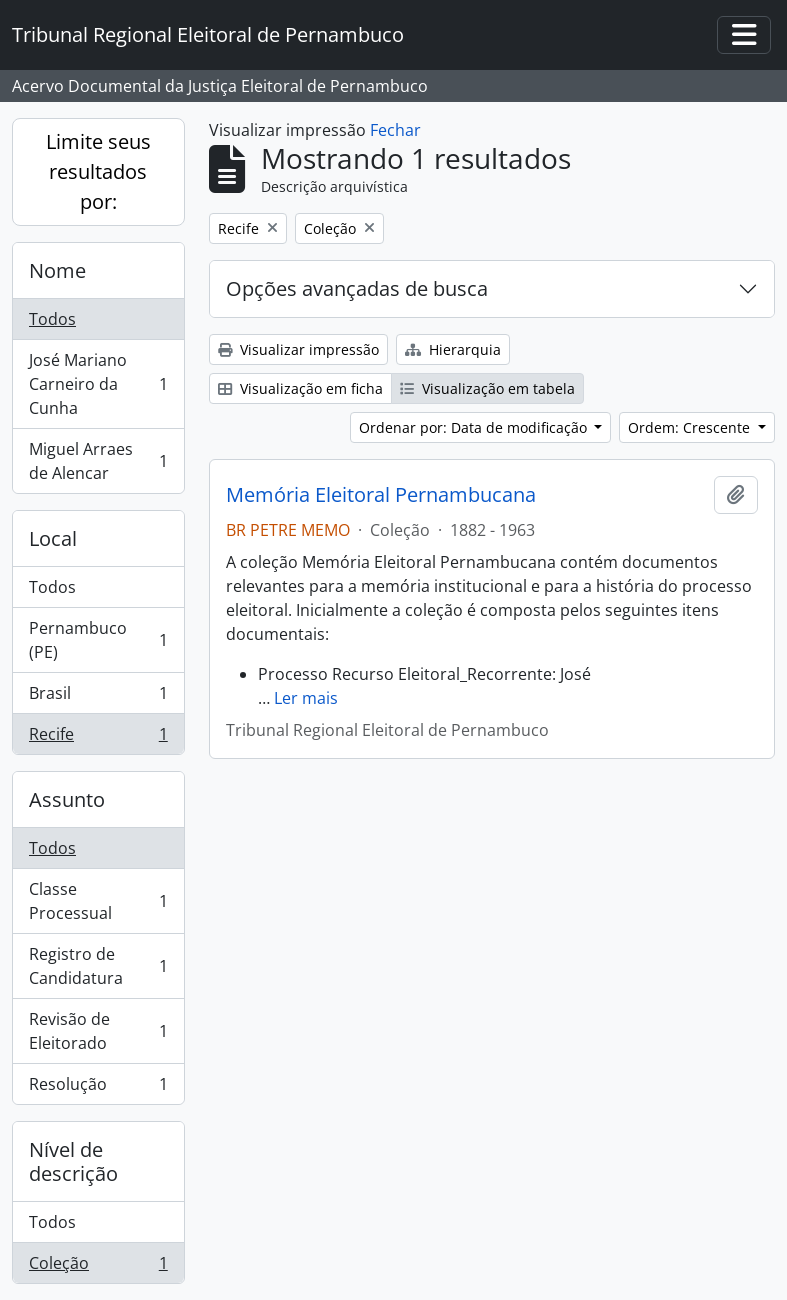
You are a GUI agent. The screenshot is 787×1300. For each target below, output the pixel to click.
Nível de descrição (73, 1161)
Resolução (98, 1088)
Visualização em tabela (487, 388)
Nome (57, 270)
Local (53, 538)
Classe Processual (98, 901)
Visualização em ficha (300, 388)
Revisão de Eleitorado (98, 1031)
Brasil (98, 697)
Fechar (395, 130)
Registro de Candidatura (98, 966)
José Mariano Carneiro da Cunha (98, 384)
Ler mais (306, 698)
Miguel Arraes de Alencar (98, 461)
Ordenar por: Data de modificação (475, 427)
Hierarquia (453, 349)
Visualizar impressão (298, 349)
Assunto (67, 799)
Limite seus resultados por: (98, 171)
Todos (52, 319)
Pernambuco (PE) (98, 640)
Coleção (98, 1267)
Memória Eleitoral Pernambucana (381, 495)
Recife (98, 738)
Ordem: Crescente (691, 427)
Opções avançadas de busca (357, 288)
